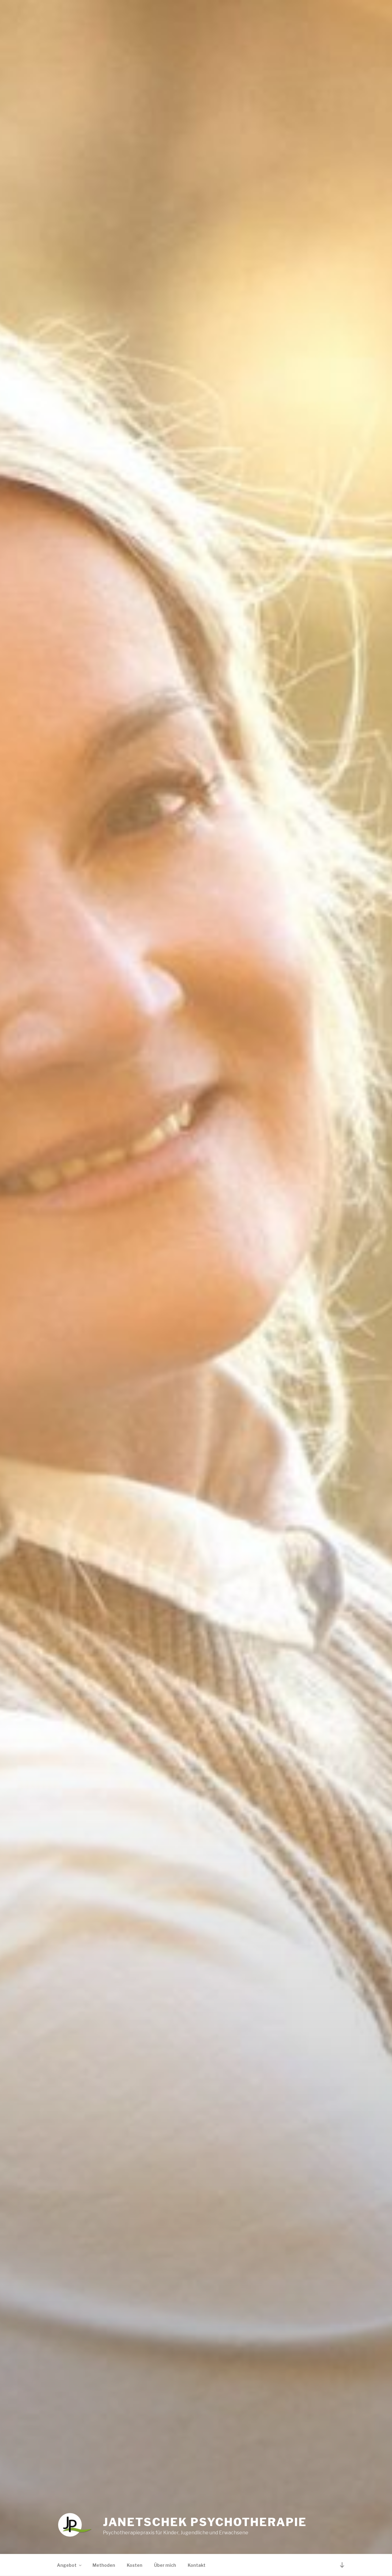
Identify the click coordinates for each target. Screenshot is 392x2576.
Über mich (165, 2565)
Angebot (69, 2565)
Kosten (134, 2565)
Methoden (103, 2565)
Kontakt (196, 2565)
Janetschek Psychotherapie (205, 2522)
